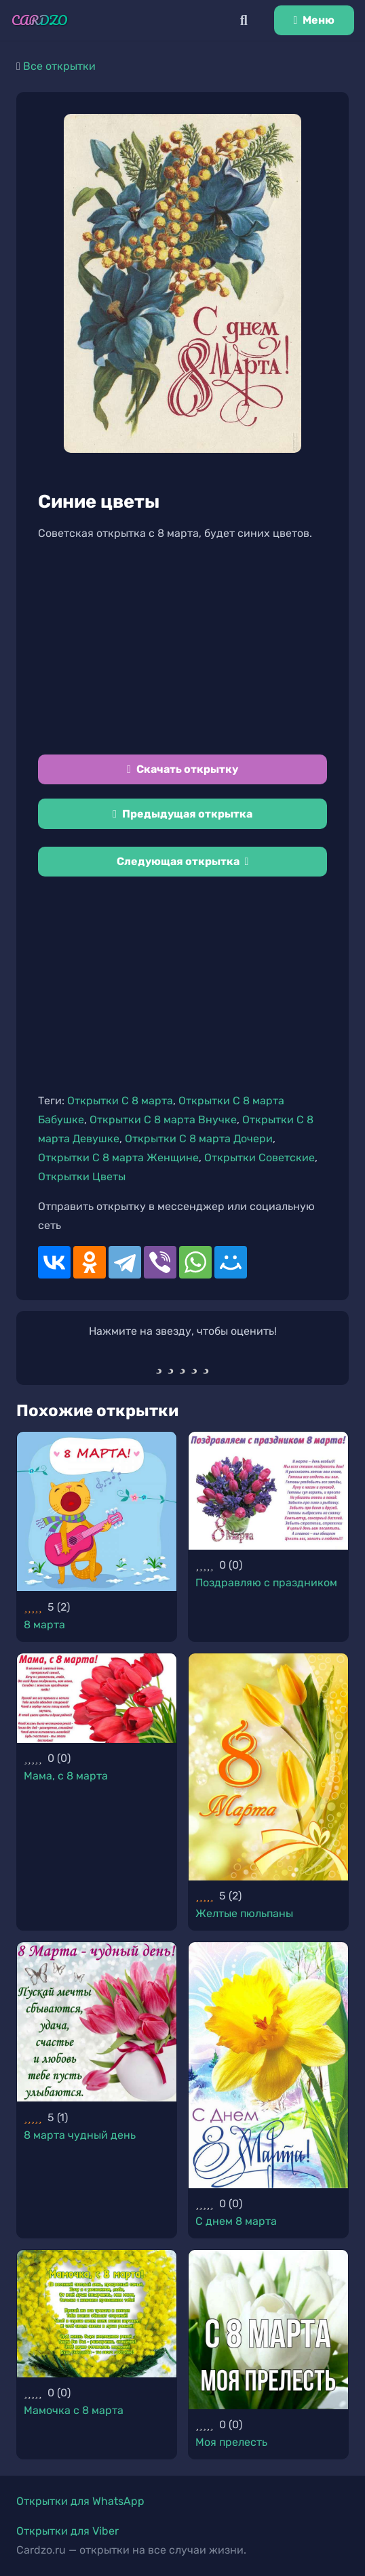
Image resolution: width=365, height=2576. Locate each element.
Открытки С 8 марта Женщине (118, 1157)
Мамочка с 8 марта (73, 2410)
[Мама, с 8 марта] (96, 1698)
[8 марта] (96, 1511)
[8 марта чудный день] (96, 2021)
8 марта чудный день (80, 2135)
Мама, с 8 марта (66, 1775)
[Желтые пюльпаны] (268, 1767)
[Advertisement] (182, 649)
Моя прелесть (231, 2442)
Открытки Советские (259, 1157)
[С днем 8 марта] (268, 2065)
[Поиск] (243, 20)
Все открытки (59, 66)
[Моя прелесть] (268, 2329)
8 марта (44, 1624)
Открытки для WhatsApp (80, 2501)
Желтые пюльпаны (244, 1913)
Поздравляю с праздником (266, 1582)
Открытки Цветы (82, 1176)
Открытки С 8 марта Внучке (163, 1119)
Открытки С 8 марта (120, 1100)
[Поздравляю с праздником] (268, 1491)
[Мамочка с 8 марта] (96, 2313)
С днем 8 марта (236, 2221)
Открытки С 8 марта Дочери (199, 1138)
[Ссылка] (40, 20)
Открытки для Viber (67, 2530)
